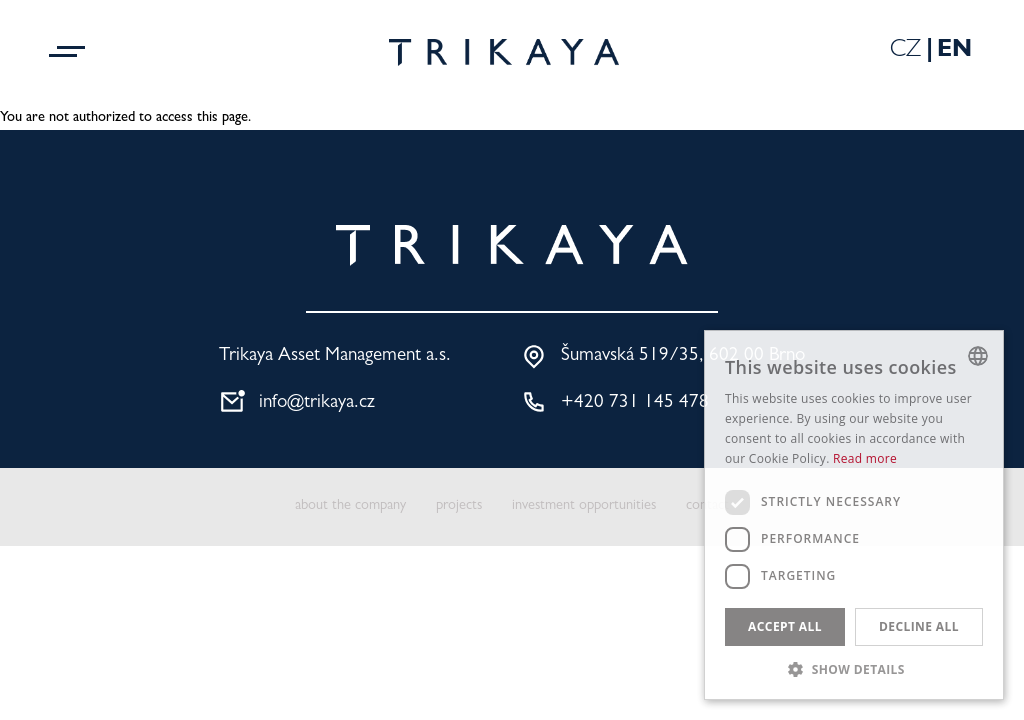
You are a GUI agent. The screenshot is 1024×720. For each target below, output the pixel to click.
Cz (905, 52)
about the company (350, 506)
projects (459, 506)
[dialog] (854, 515)
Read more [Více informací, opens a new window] (865, 458)
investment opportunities (584, 506)
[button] (854, 669)
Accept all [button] (785, 626)
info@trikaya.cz (317, 403)
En (954, 52)
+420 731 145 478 (635, 403)
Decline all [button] (919, 626)
